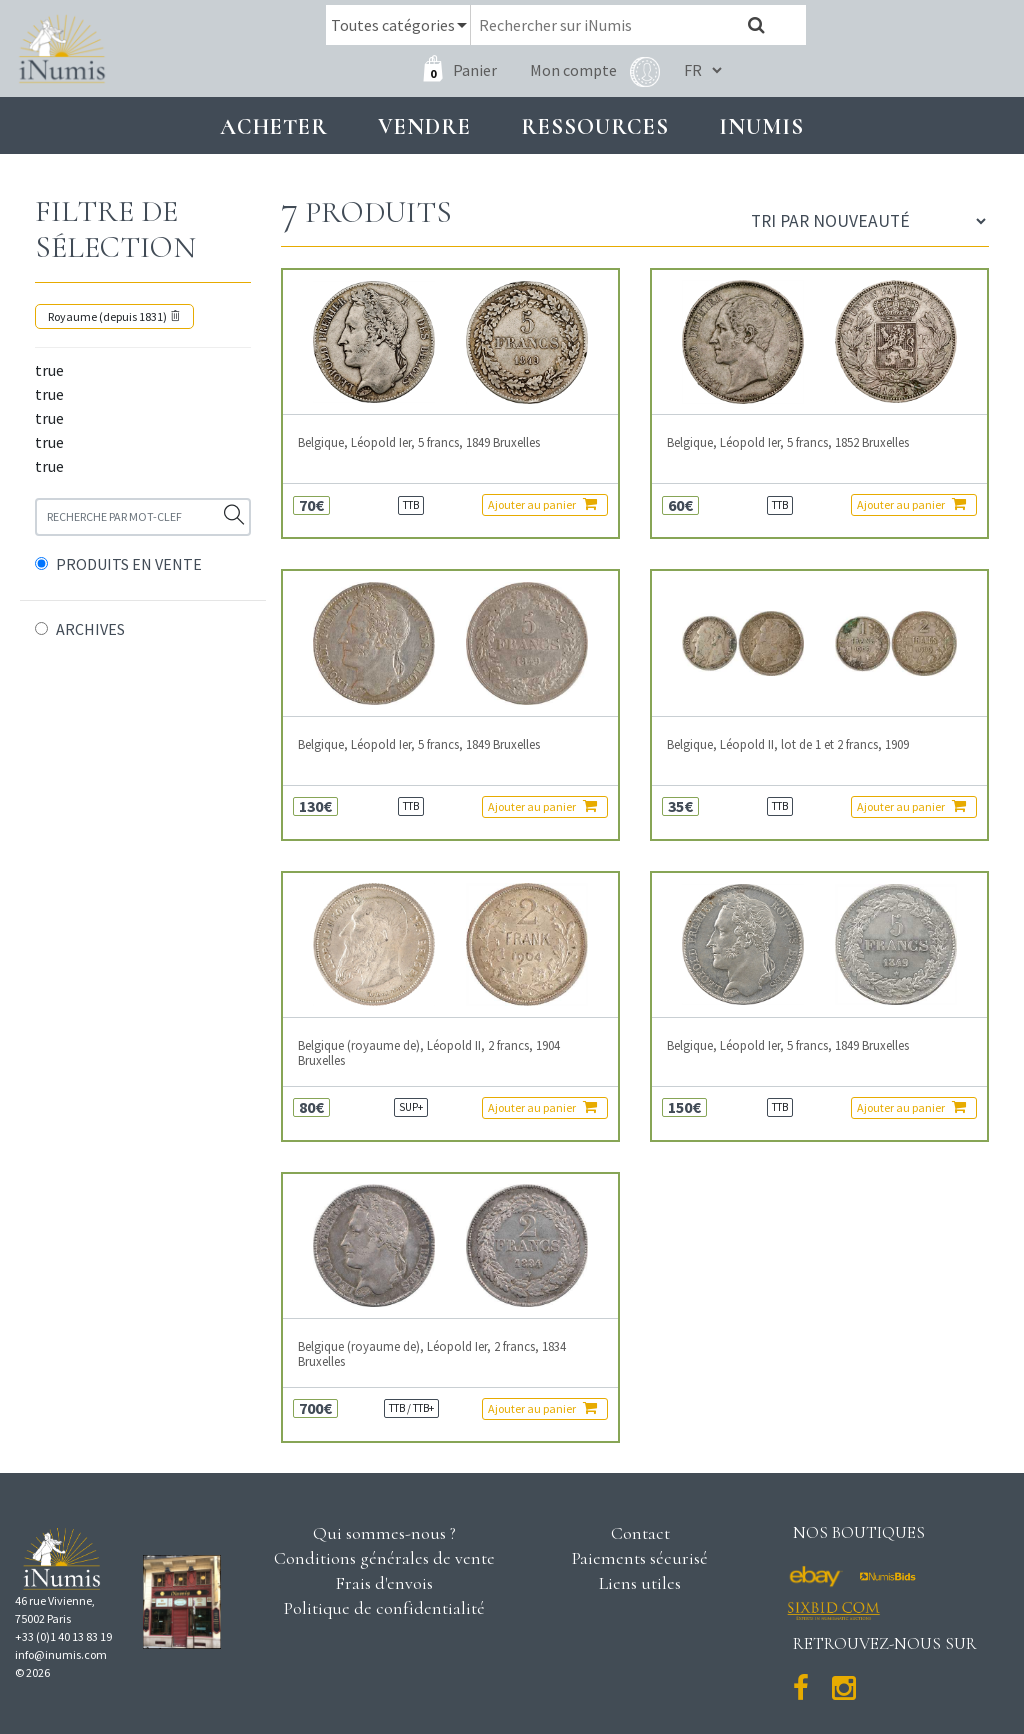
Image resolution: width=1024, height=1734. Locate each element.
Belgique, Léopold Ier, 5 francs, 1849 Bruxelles (419, 442)
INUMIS (761, 126)
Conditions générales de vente (384, 1558)
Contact (640, 1533)
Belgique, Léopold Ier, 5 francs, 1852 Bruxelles (788, 442)
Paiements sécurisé (640, 1558)
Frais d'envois (384, 1583)
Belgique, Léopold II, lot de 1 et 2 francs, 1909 (788, 744)
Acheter (274, 126)
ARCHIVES (90, 629)
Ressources (595, 126)
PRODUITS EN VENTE (129, 564)
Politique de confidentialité (384, 1608)
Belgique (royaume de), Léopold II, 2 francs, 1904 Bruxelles (429, 1053)
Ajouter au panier (542, 504)
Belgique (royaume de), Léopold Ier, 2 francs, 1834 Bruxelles (432, 1354)
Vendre (424, 126)
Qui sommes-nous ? (384, 1533)
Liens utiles (640, 1583)
